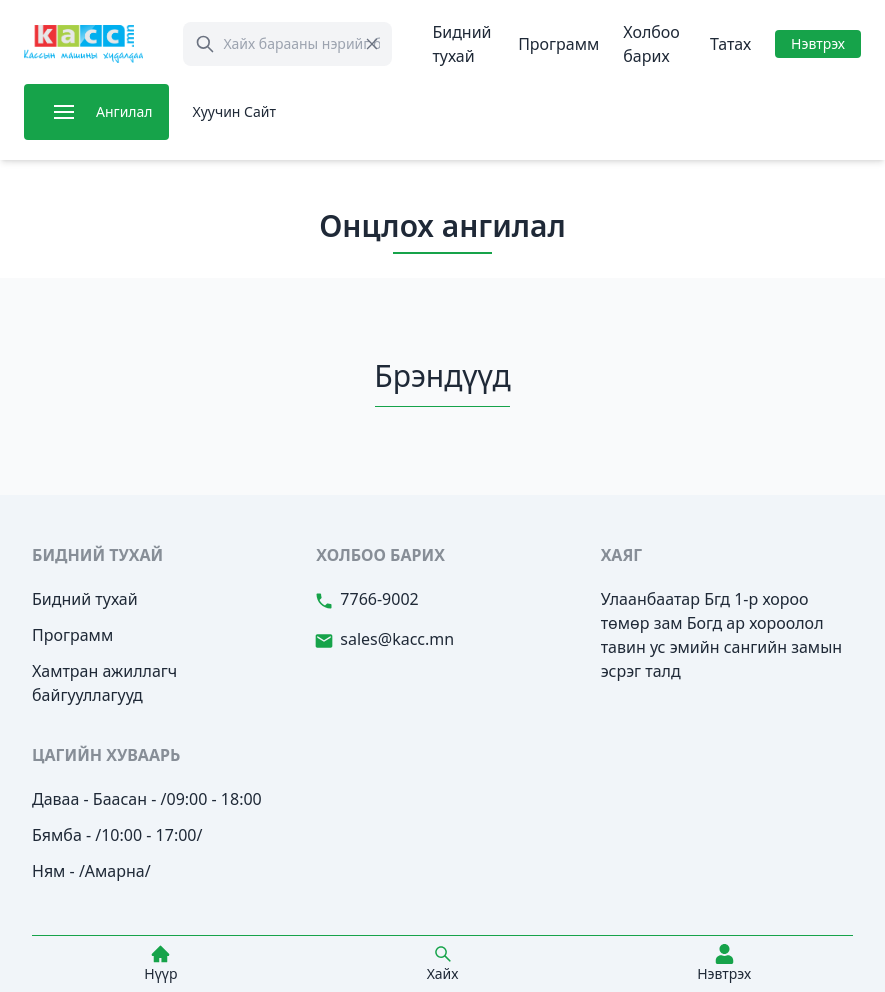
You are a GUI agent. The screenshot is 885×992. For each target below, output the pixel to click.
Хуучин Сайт (234, 111)
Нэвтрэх (818, 43)
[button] (64, 112)
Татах (730, 44)
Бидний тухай (85, 599)
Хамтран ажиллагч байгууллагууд (104, 683)
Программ (558, 44)
